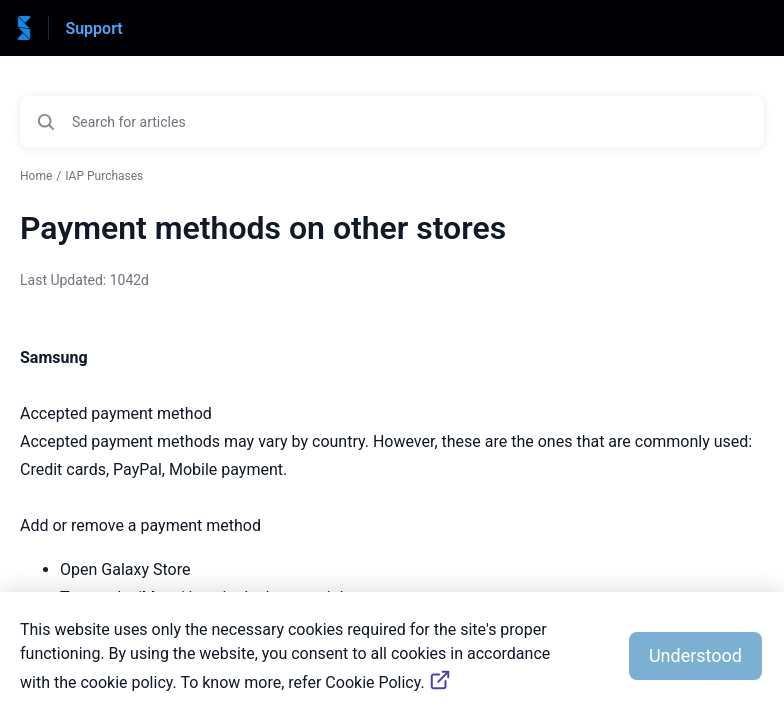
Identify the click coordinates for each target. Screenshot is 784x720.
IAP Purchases (104, 176)
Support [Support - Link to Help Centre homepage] (93, 28)
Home (36, 176)
